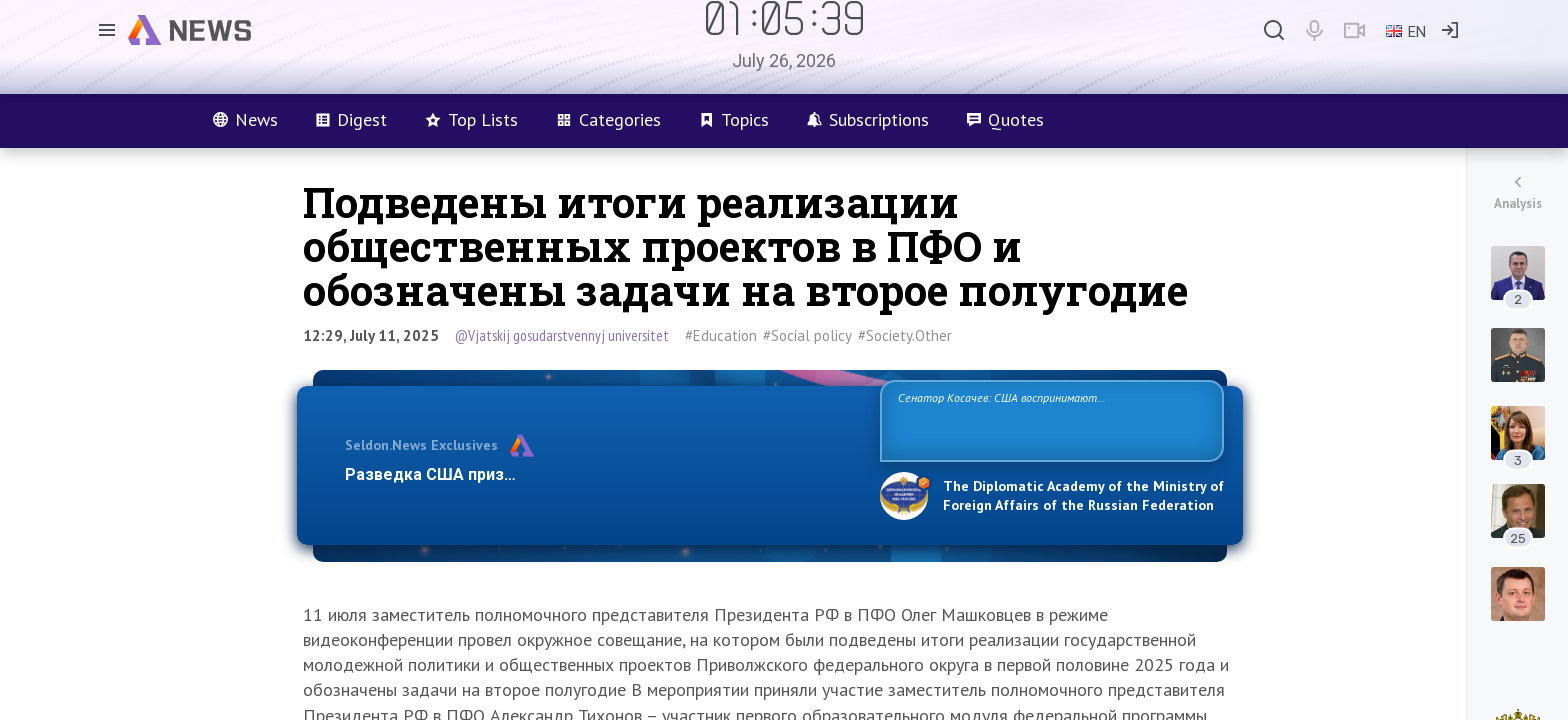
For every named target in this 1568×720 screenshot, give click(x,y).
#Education (721, 335)
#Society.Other (905, 335)
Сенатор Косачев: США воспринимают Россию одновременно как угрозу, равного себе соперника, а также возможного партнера (1049, 419)
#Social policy (807, 335)
